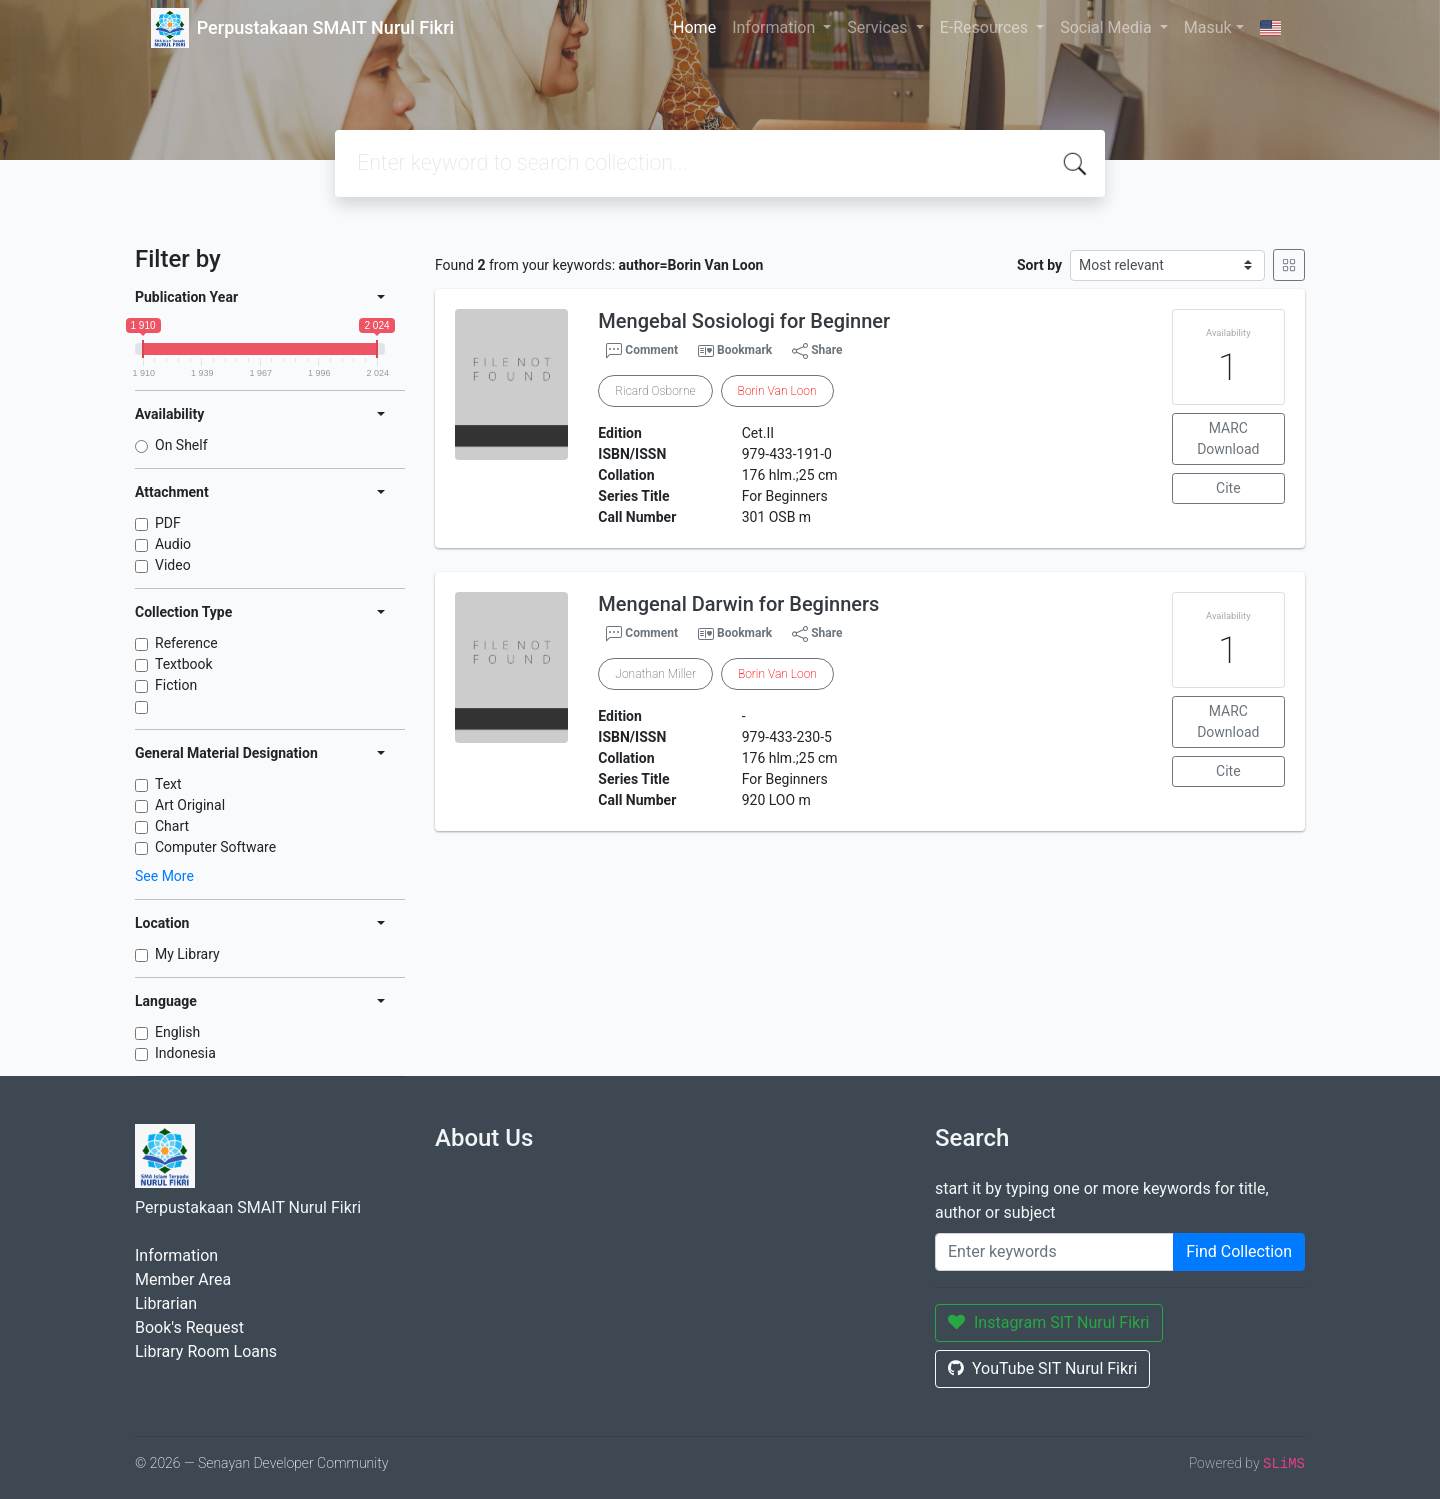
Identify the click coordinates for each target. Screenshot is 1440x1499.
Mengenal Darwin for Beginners (738, 604)
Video (173, 565)
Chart (172, 826)
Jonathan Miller (655, 674)
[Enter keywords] (1054, 1252)
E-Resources (986, 27)
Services (879, 27)
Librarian (166, 1303)
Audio (173, 544)
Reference (186, 643)
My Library (187, 954)
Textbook (184, 664)
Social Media (1108, 27)
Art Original (190, 805)
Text (168, 784)
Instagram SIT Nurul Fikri (1049, 1322)
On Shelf (181, 445)
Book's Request (189, 1327)
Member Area (183, 1279)
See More (164, 876)
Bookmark (744, 350)
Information (775, 27)
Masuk (1208, 27)
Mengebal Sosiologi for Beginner (744, 321)
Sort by (1039, 265)
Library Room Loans (206, 1351)
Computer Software (215, 847)
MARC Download (1228, 438)
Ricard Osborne (655, 391)
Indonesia (185, 1053)
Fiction (176, 685)
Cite (1228, 488)
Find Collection (1239, 1251)
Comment (642, 351)
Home (694, 27)
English (177, 1032)
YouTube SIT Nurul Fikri (1042, 1368)
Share (817, 351)
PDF (168, 523)
